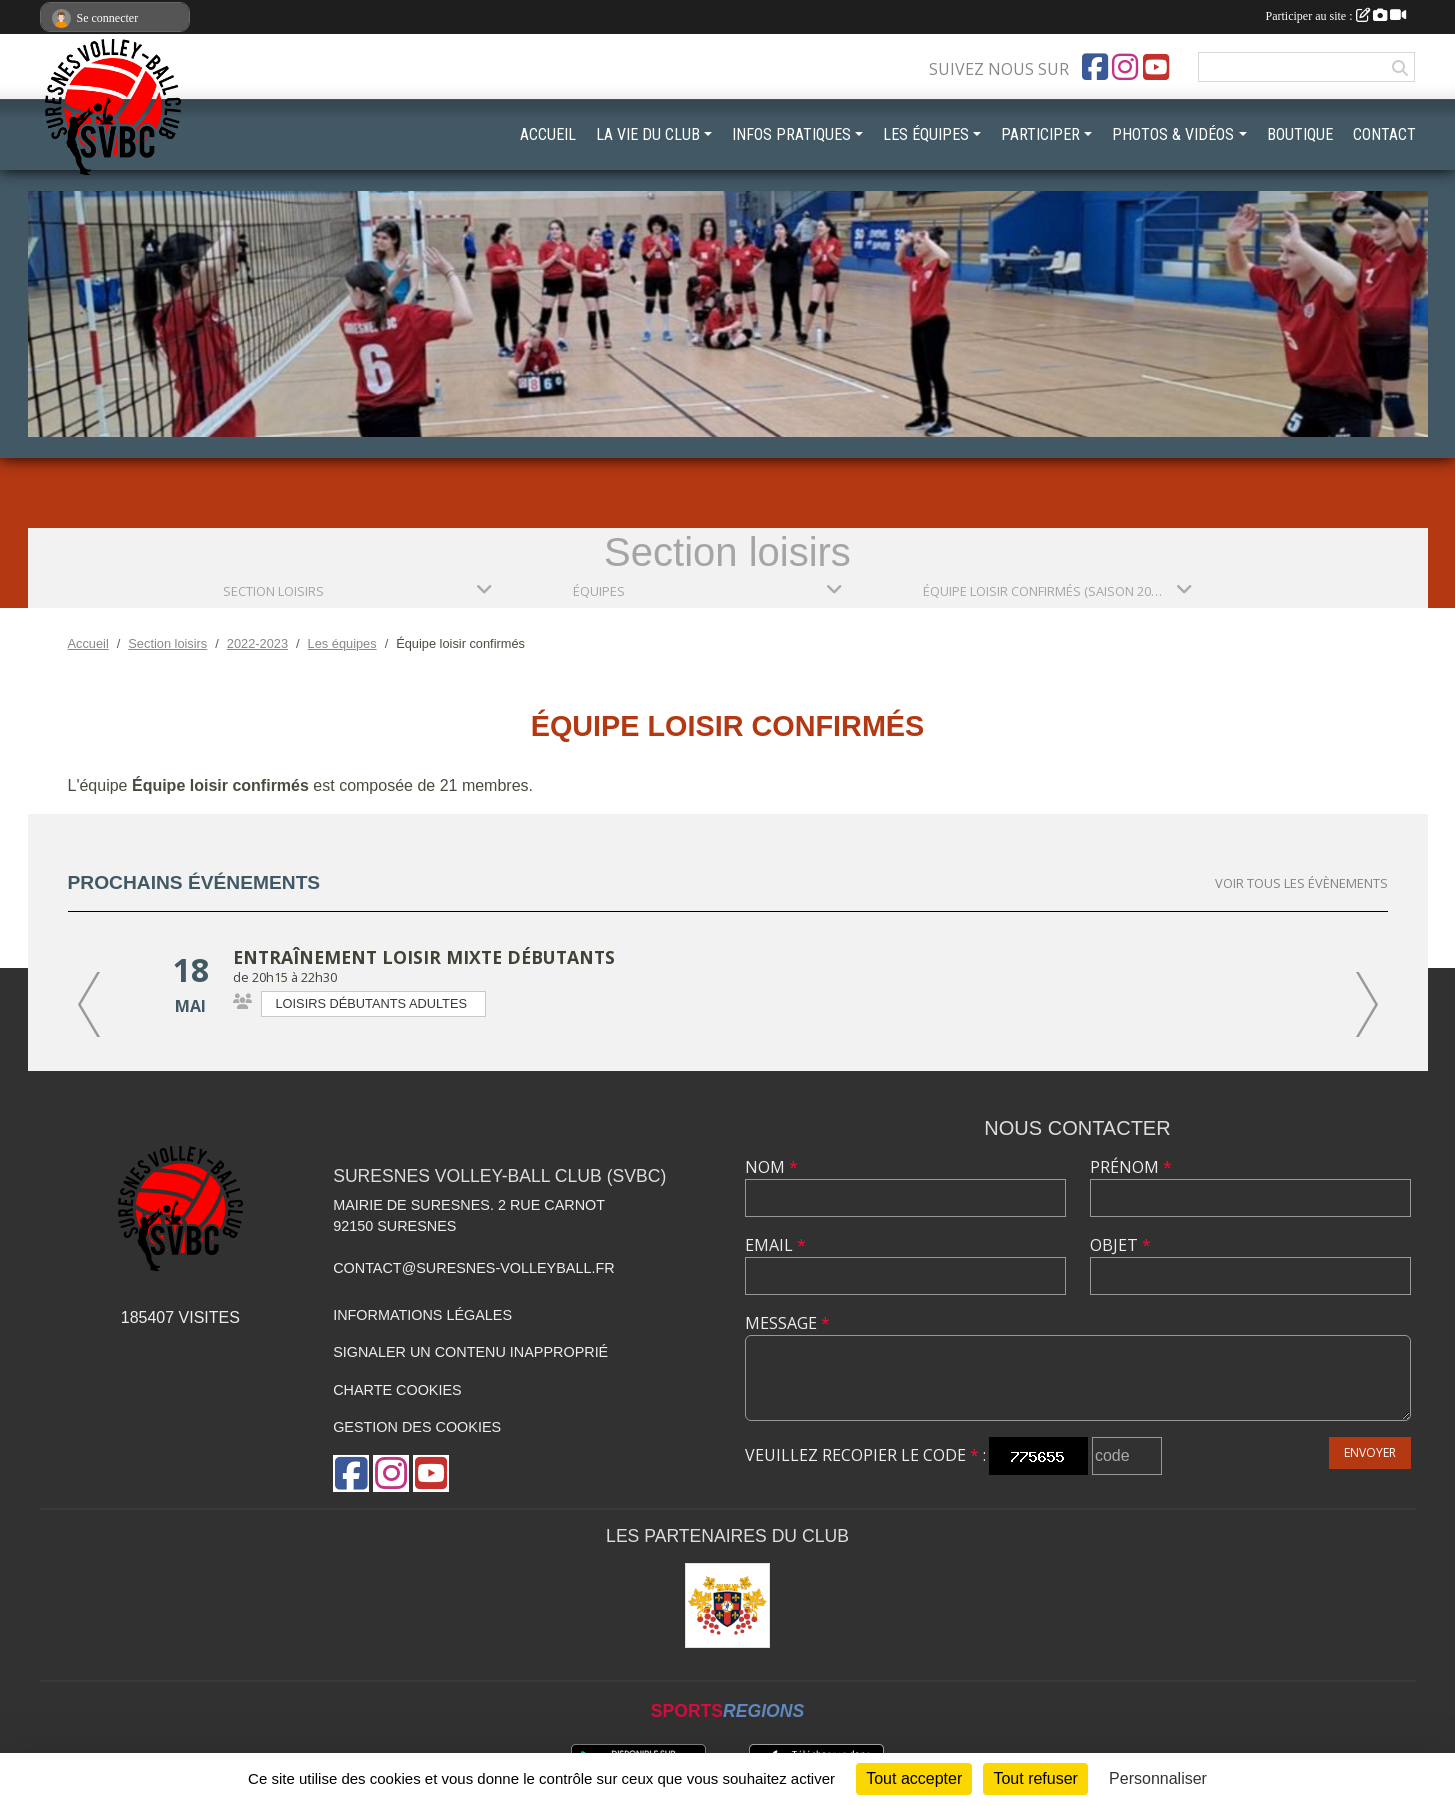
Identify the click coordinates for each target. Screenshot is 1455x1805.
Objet (1120, 1245)
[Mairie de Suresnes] (727, 1605)
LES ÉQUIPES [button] (926, 134)
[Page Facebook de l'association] (1095, 67)
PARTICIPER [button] (1040, 134)
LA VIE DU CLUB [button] (648, 134)
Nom (771, 1167)
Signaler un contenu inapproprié (470, 1352)
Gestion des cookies (417, 1427)
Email (775, 1245)
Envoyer (1370, 1452)
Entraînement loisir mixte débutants (424, 957)
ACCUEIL (548, 134)
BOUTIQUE (1300, 134)
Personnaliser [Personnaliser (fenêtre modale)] (1158, 1778)
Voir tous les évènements (1301, 883)
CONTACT (1384, 134)
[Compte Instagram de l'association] (1125, 67)
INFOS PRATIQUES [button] (791, 134)
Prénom (1131, 1167)
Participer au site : (1336, 16)
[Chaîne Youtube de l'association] (1156, 67)
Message (787, 1323)
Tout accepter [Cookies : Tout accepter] (914, 1778)
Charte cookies (397, 1390)
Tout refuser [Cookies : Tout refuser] (1035, 1778)
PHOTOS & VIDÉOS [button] (1173, 134)
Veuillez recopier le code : (865, 1455)
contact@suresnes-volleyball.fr (473, 1268)
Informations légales (422, 1315)
